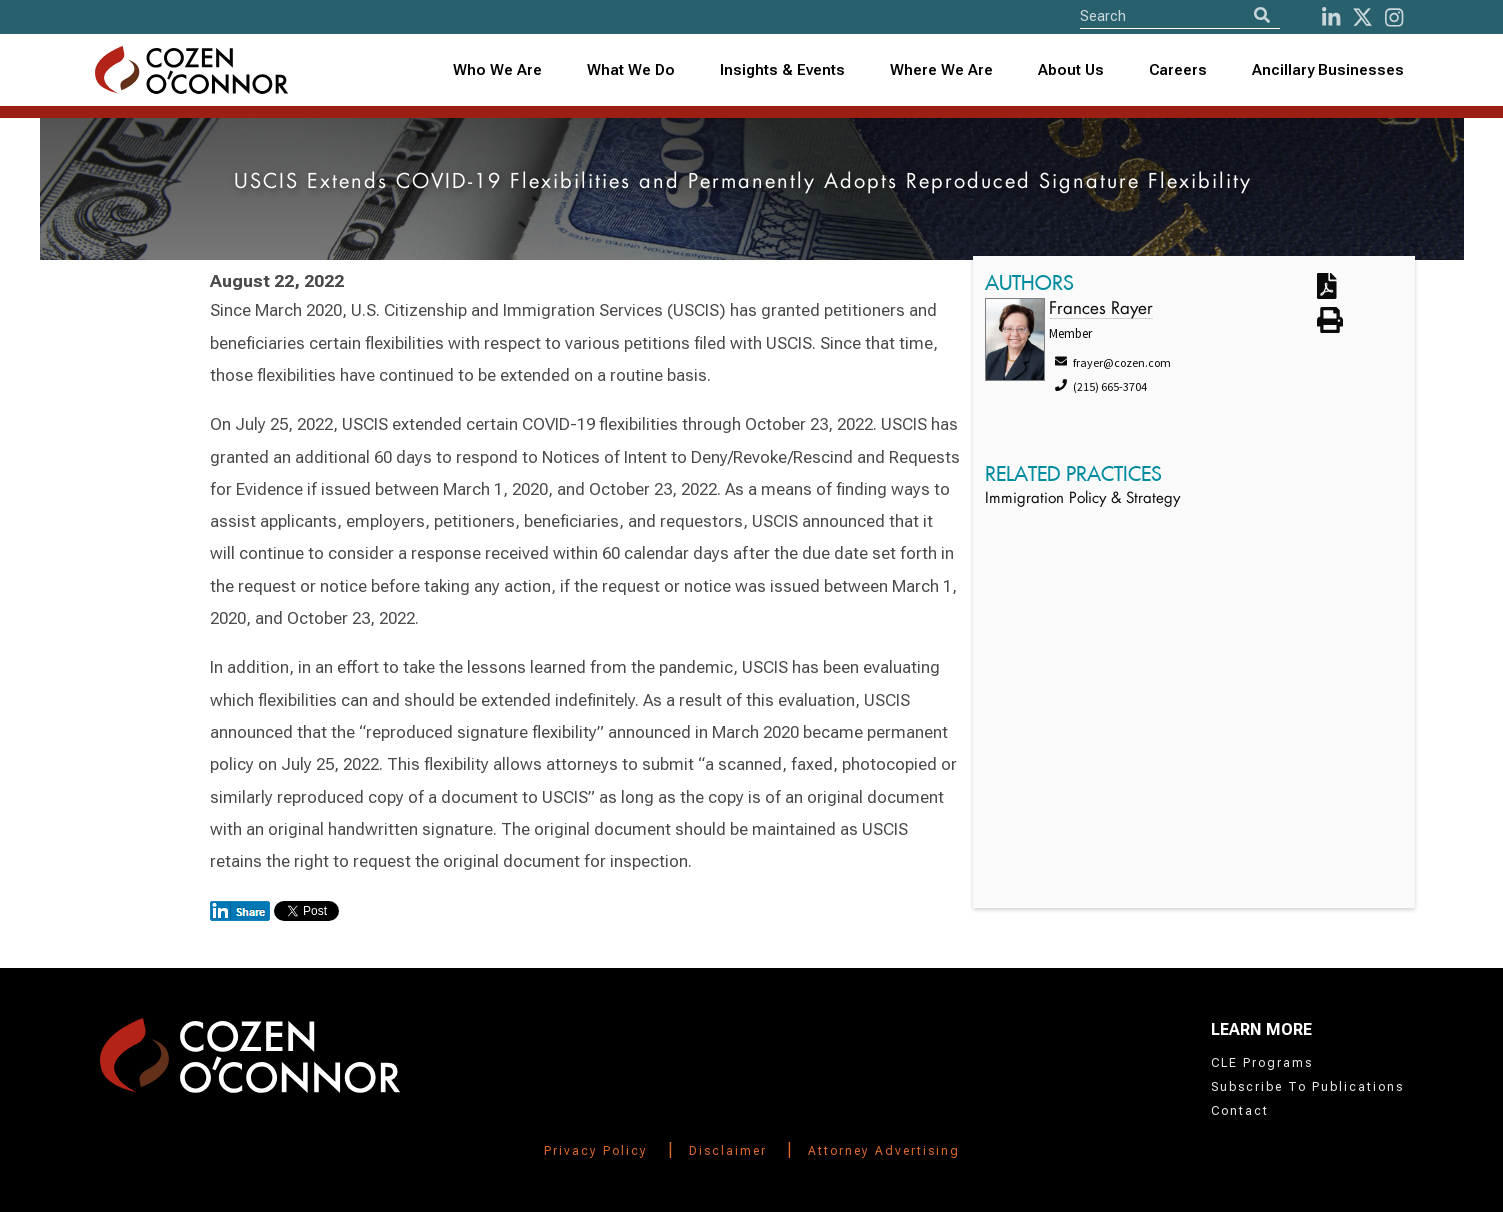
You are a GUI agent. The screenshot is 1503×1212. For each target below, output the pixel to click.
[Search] (1262, 15)
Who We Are (497, 70)
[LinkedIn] (1331, 17)
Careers (1178, 70)
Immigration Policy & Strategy (1082, 499)
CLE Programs (1262, 1063)
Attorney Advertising (884, 1151)
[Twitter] (1362, 17)
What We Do (631, 70)
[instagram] (1394, 17)
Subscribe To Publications (1307, 1087)
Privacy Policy (596, 1151)
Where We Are (941, 70)
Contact (1240, 1111)
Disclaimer (728, 1151)
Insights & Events (782, 70)
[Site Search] (1180, 15)
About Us (1071, 70)
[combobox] (782, 70)
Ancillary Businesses (1328, 70)
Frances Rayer (1101, 309)
